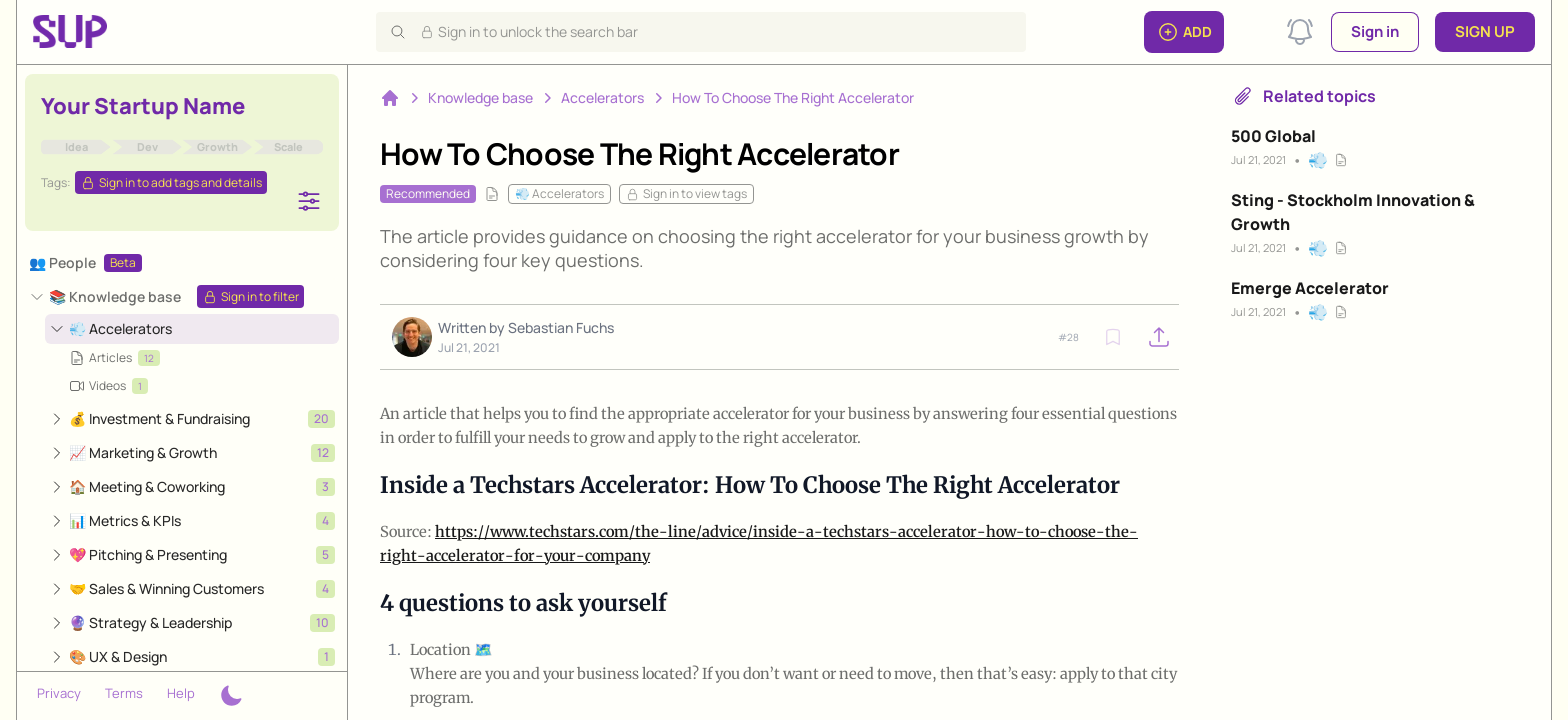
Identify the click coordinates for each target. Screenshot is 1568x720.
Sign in (1375, 31)
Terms (124, 693)
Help (181, 693)
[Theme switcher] (231, 696)
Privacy (59, 693)
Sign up (1485, 31)
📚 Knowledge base (115, 296)
